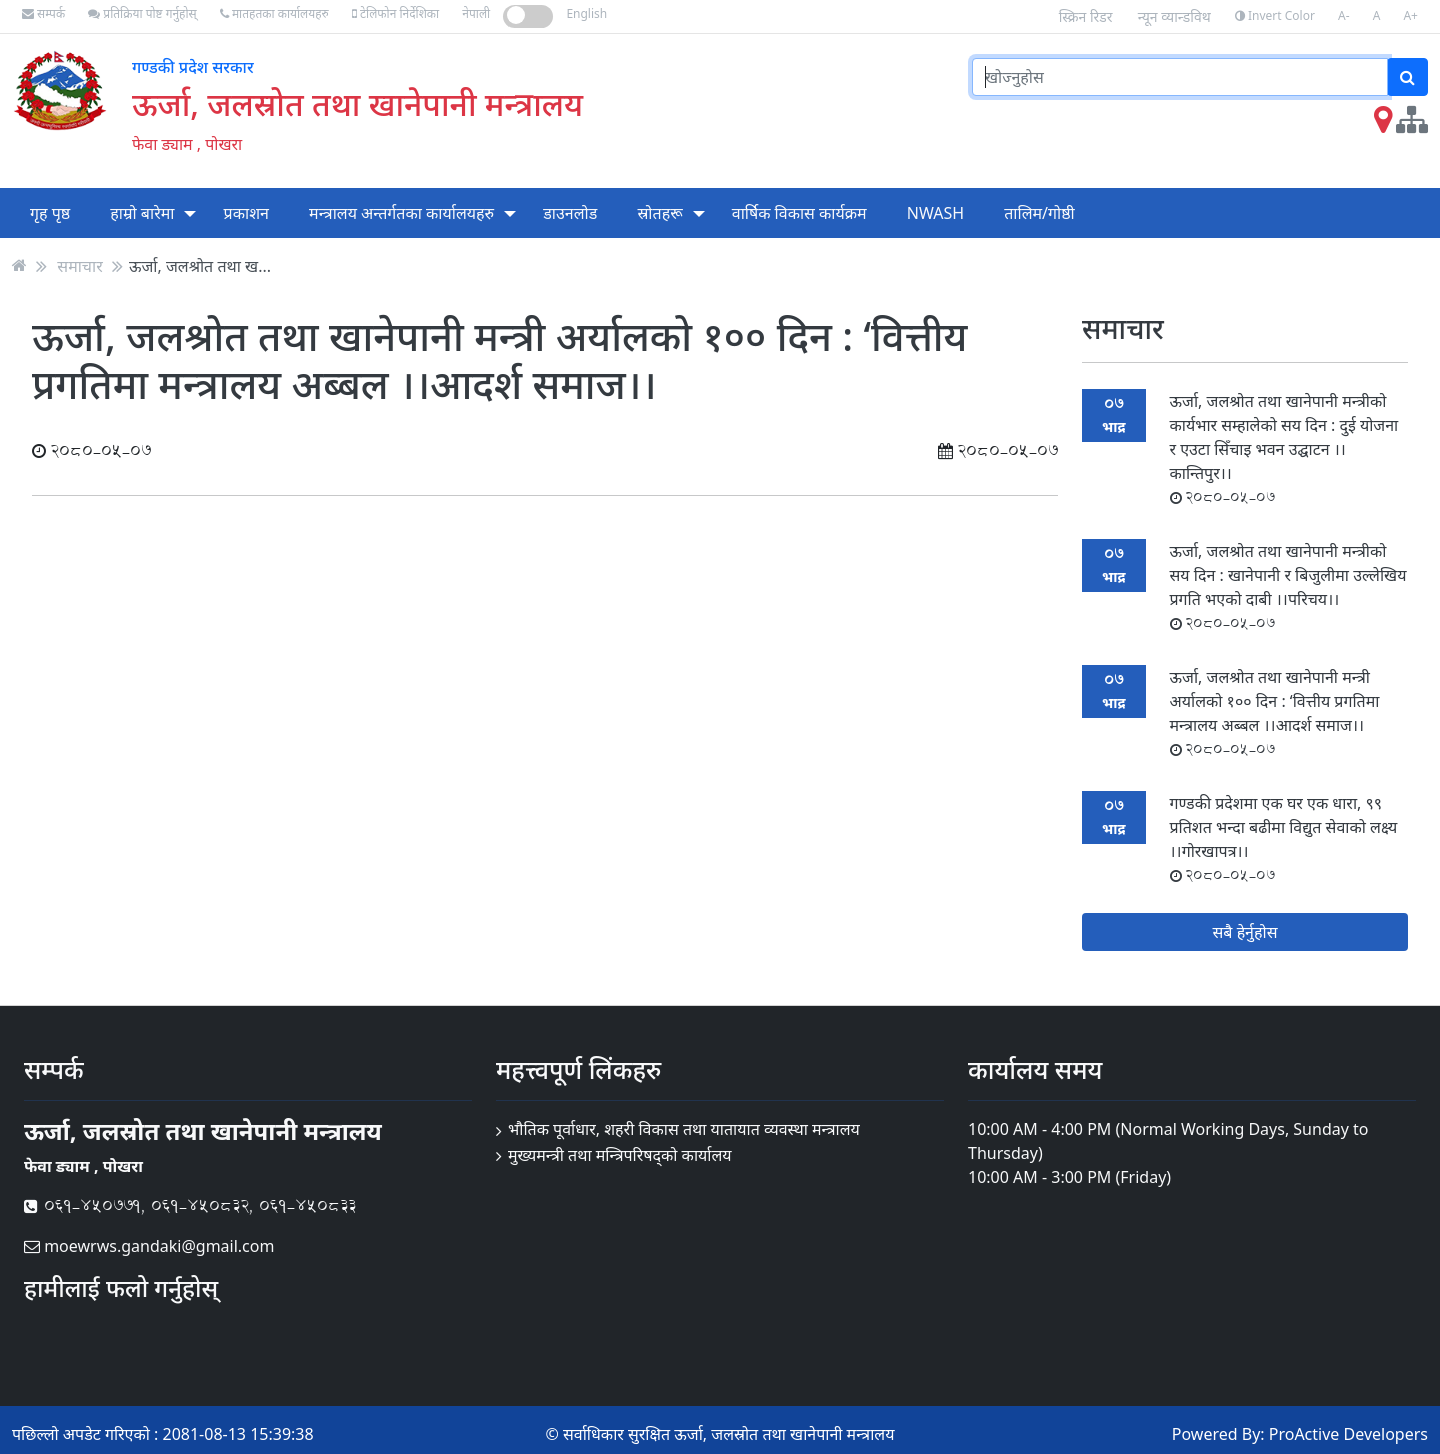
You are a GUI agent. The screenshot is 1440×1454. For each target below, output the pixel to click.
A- (1344, 15)
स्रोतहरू (659, 213)
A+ (1410, 15)
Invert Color (1275, 15)
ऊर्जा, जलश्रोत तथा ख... (200, 265)
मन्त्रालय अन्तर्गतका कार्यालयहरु (401, 213)
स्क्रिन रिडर (1086, 16)
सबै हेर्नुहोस (1245, 932)
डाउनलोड (570, 213)
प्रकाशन (246, 213)
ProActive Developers (1348, 1434)
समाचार (79, 265)
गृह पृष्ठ (50, 213)
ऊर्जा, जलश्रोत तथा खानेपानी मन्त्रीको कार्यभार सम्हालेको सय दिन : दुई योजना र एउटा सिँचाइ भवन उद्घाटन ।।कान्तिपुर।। (1284, 448)
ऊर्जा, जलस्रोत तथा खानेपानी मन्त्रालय (357, 103)
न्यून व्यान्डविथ (1174, 16)
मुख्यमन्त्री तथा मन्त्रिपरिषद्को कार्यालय (620, 1155)
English (586, 13)
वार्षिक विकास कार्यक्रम (799, 213)
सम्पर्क (43, 13)
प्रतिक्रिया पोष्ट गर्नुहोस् (142, 13)
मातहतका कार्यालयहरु (274, 13)
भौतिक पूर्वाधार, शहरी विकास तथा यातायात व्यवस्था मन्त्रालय (684, 1129)
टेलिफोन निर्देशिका (395, 13)
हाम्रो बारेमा (142, 213)
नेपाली (476, 13)
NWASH (935, 213)
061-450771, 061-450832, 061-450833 (190, 1205)
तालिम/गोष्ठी (1039, 213)
